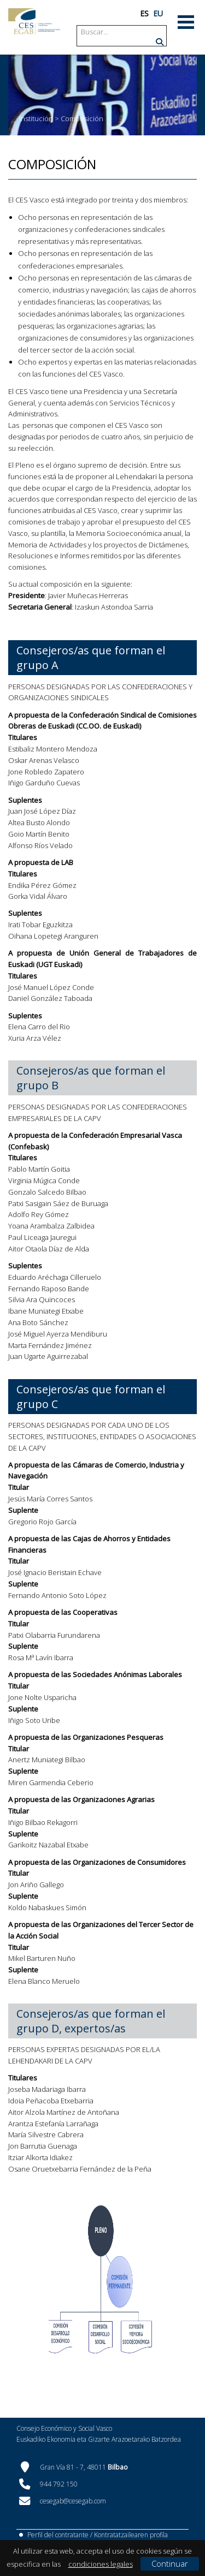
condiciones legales (100, 2564)
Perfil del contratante (58, 2534)
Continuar (169, 2563)
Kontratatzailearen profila (131, 2534)
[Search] (122, 32)
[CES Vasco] (34, 21)
